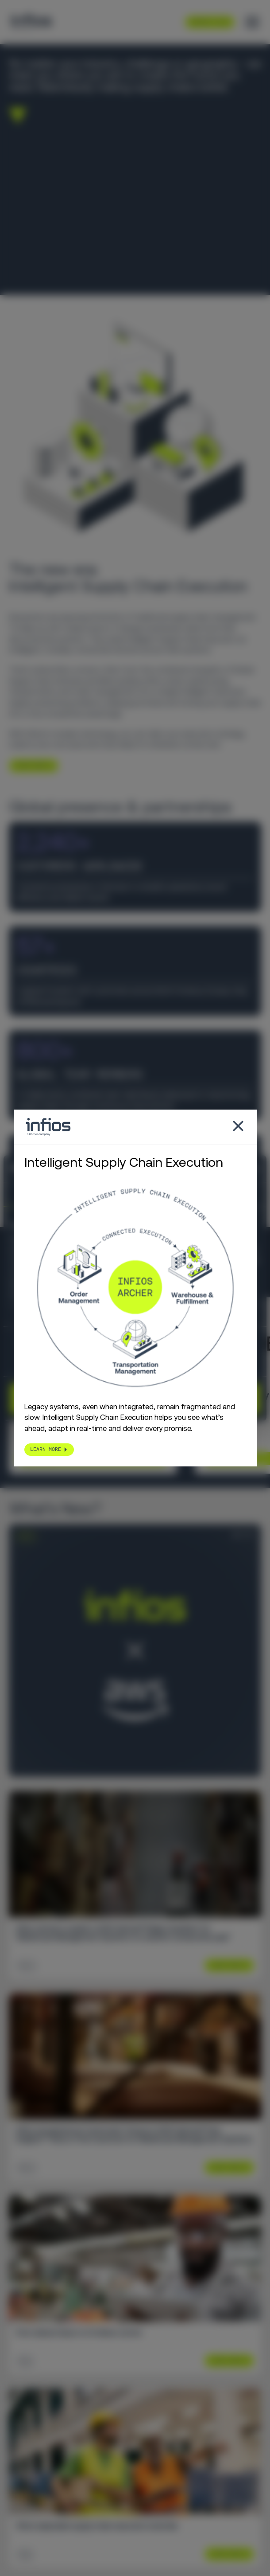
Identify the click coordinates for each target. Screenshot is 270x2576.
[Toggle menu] (252, 22)
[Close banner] (257, 1168)
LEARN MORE (30, 765)
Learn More (225, 1965)
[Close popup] (238, 1127)
